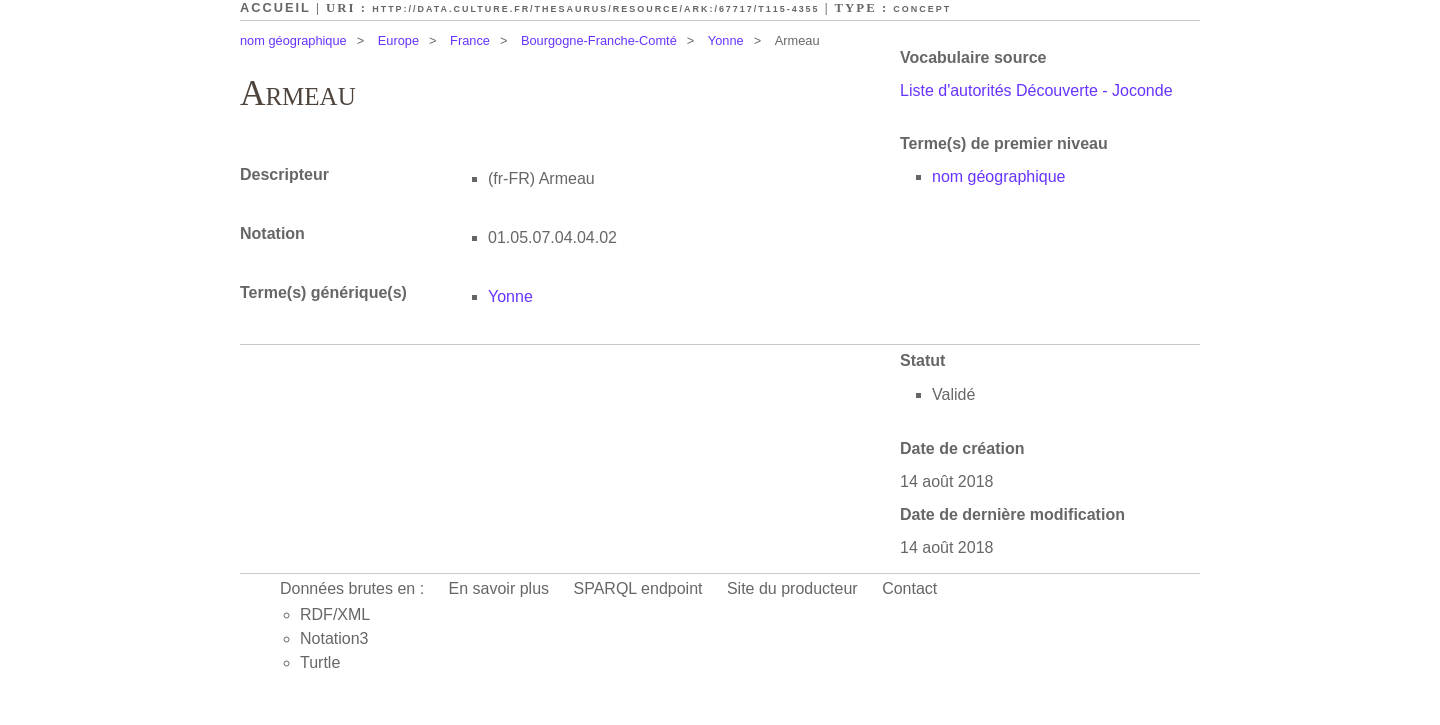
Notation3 (334, 638)
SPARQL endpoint (638, 588)
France (470, 40)
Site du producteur (792, 588)
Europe (398, 40)
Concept (922, 9)
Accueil (275, 7)
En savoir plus (499, 588)
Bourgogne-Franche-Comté (599, 40)
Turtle (320, 662)
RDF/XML (335, 614)
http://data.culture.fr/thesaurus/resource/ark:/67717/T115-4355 (595, 9)
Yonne (726, 40)
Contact (909, 588)
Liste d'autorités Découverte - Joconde (1036, 90)
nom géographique (293, 40)
